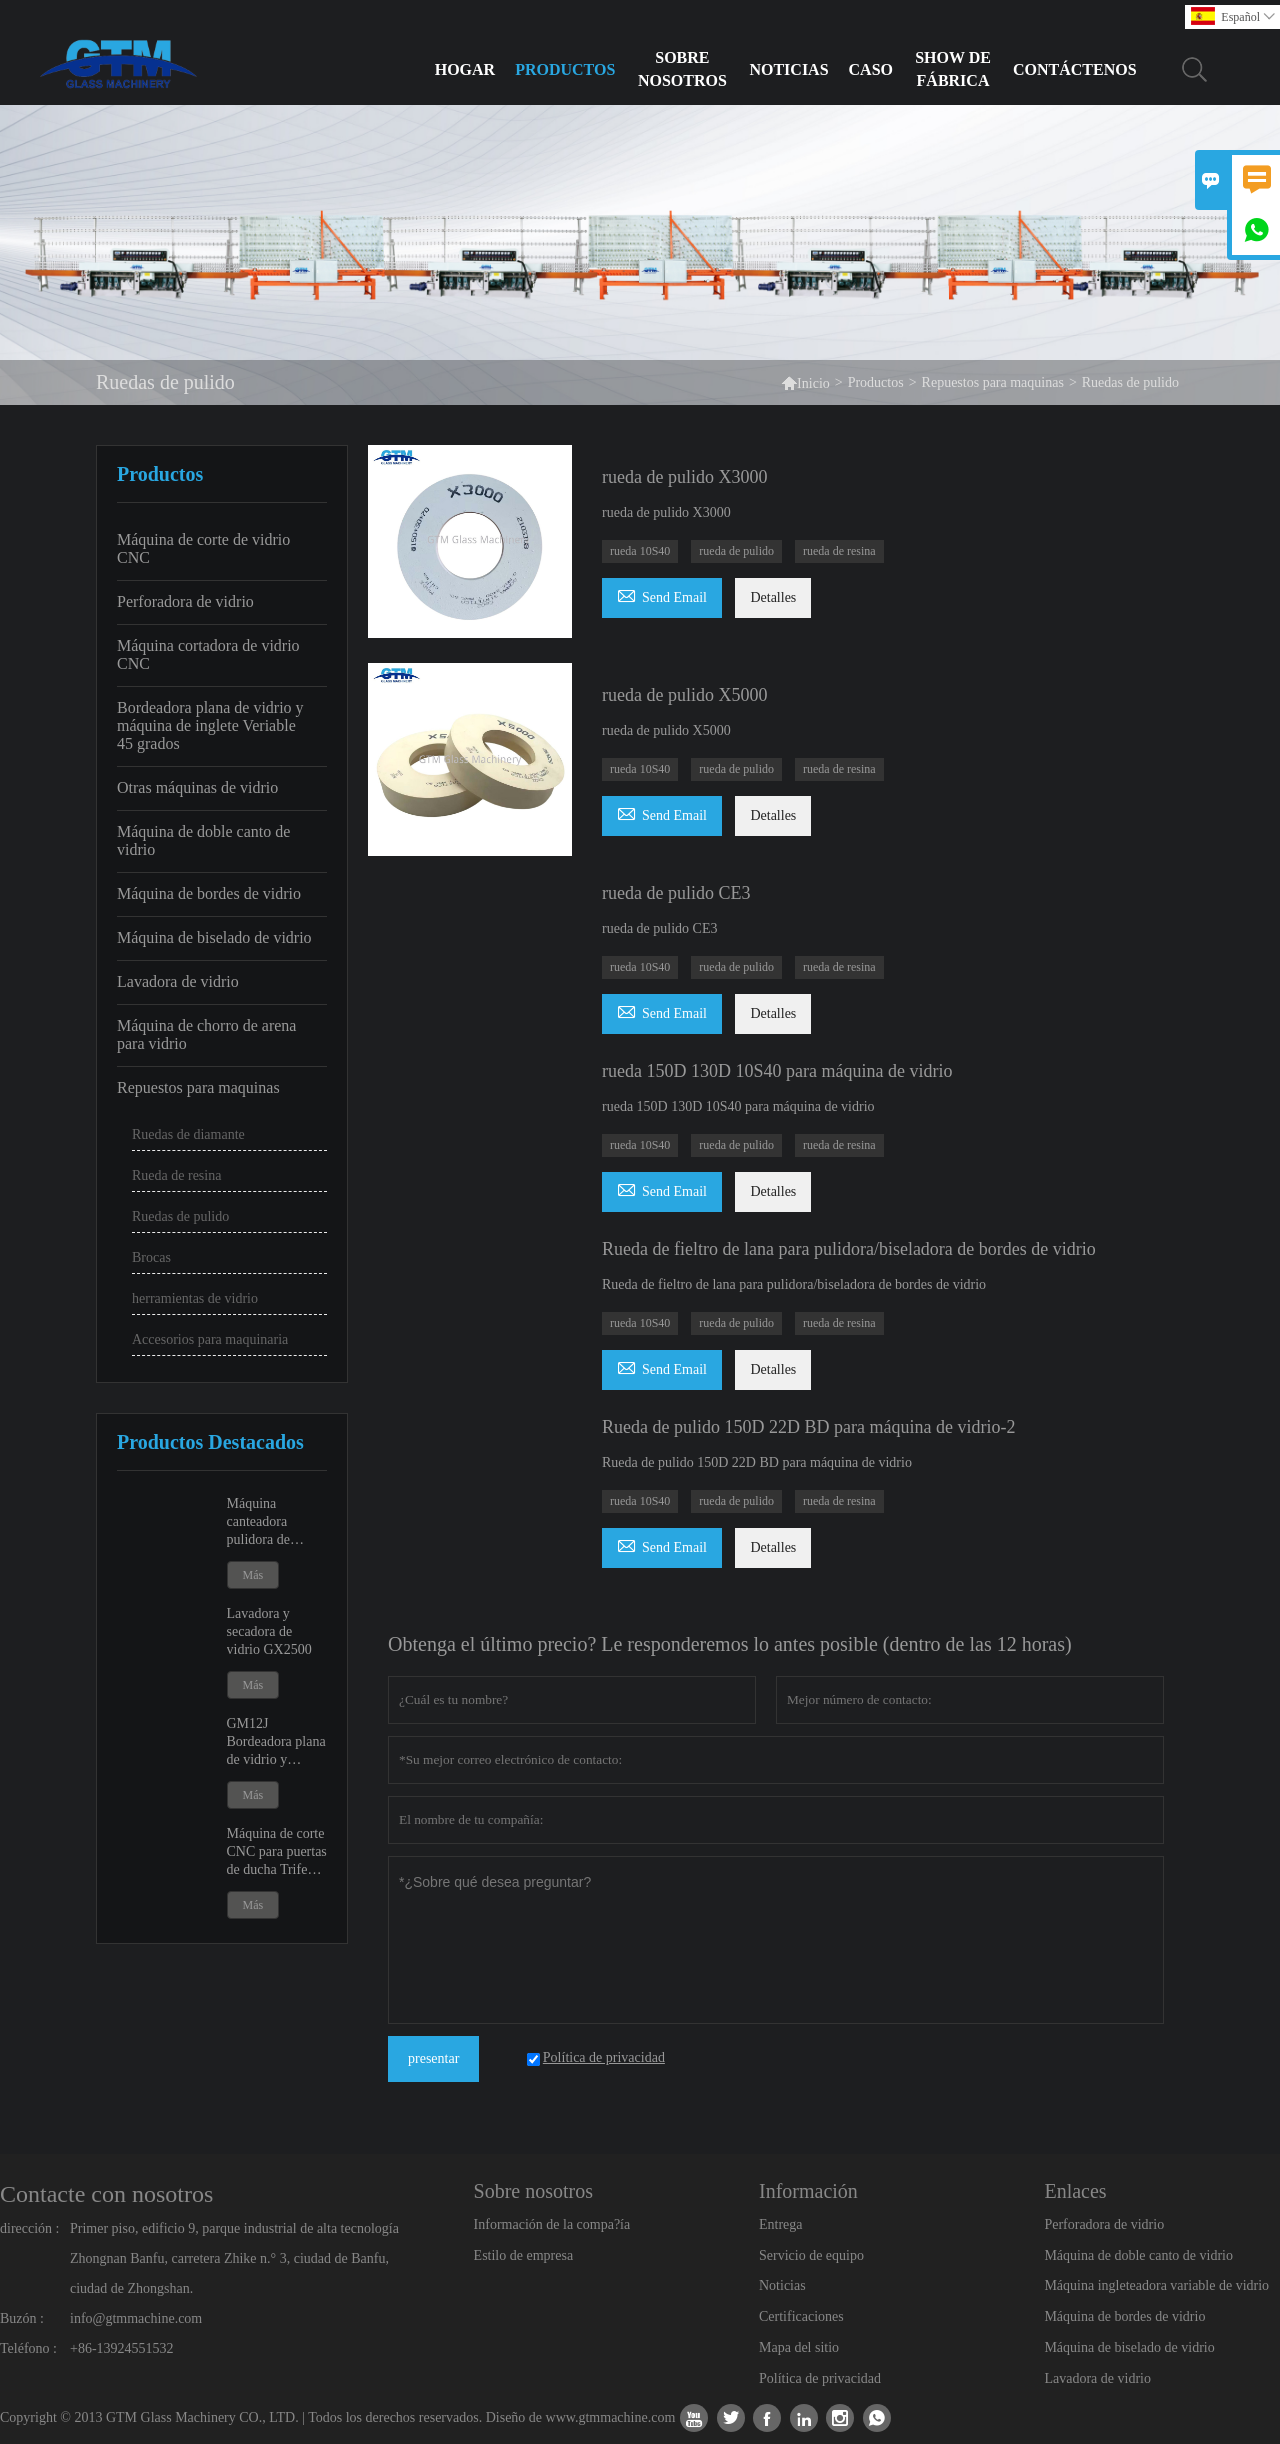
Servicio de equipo (811, 2255)
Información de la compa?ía (552, 2224)
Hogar (465, 69)
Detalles (773, 597)
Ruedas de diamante (188, 1134)
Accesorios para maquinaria (210, 1339)
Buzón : (22, 2318)
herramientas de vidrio (195, 1298)
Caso (871, 69)
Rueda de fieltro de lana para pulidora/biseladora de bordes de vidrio (849, 1249)
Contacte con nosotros (106, 2194)
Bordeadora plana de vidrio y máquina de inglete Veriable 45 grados (210, 725)
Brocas (151, 1257)
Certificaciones (801, 2316)
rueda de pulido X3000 (684, 477)
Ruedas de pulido (180, 1216)
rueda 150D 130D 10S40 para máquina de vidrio (777, 1071)
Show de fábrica (953, 69)
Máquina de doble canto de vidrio (203, 840)
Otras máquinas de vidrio (197, 787)
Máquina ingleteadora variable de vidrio (1156, 2285)
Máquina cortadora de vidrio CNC (208, 654)
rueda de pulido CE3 (676, 893)
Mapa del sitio (799, 2347)
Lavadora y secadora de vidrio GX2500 (269, 1631)
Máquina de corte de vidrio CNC (203, 548)
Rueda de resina (176, 1175)
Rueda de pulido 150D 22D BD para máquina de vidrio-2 (808, 1427)
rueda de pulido (736, 551)
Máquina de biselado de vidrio (214, 937)
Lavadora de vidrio (178, 981)
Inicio (805, 382)
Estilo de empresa (524, 2255)
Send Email (662, 594)
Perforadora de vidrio (185, 601)
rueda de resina (839, 551)
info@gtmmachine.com (136, 2318)
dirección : (29, 2228)
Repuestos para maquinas (993, 382)
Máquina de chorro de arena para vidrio (206, 1034)
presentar (433, 2058)
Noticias (788, 69)
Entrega (781, 2224)
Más (253, 1575)
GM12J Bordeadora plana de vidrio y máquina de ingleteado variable (276, 1742)
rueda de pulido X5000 (684, 695)
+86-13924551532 (122, 2348)
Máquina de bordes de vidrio (209, 893)
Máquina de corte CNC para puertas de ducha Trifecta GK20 (277, 1852)
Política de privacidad (820, 2378)
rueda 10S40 (640, 551)
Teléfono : (28, 2348)
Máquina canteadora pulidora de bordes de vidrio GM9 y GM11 (272, 1522)
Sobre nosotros (682, 69)
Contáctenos (1075, 69)
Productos (565, 69)
